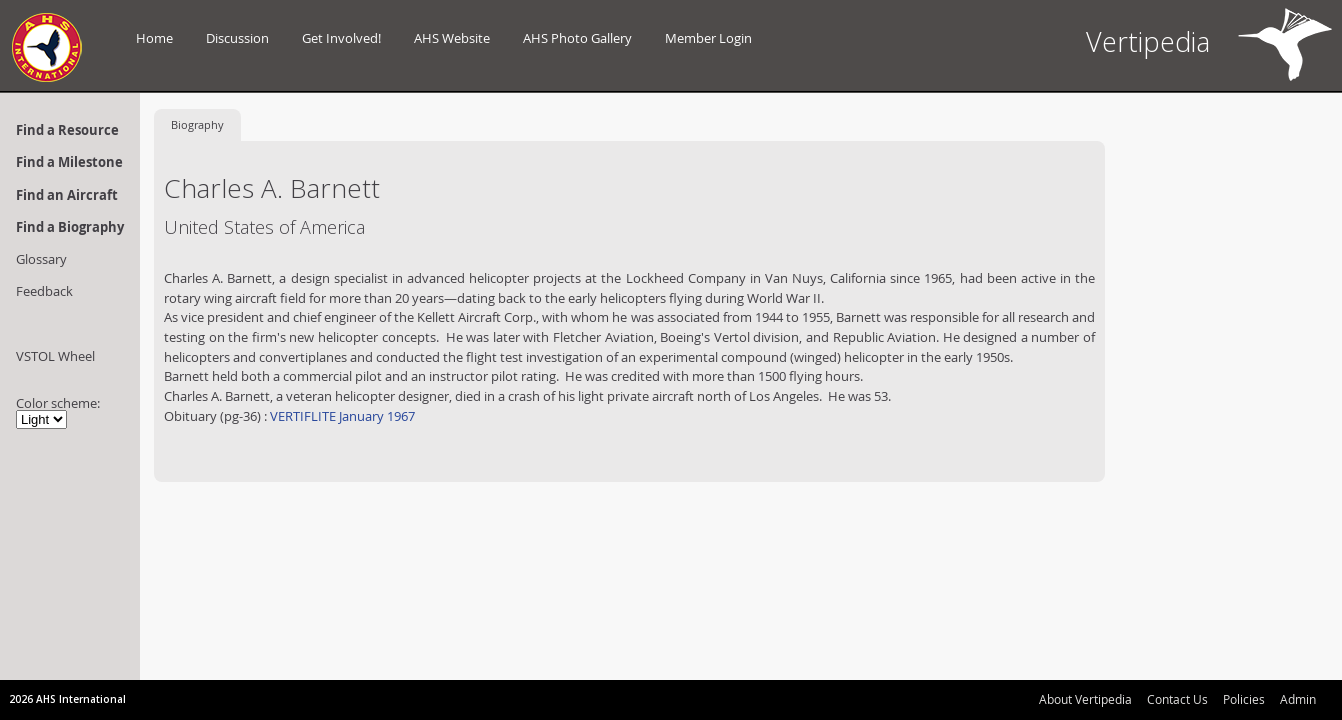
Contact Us (1177, 699)
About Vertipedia (1085, 699)
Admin (1298, 699)
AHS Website (452, 38)
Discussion (237, 38)
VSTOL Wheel (55, 356)
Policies (1244, 699)
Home (154, 38)
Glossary (41, 259)
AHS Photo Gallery (577, 38)
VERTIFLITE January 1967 (341, 416)
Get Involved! (341, 38)
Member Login (708, 38)
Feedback (44, 291)
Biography (197, 124)
